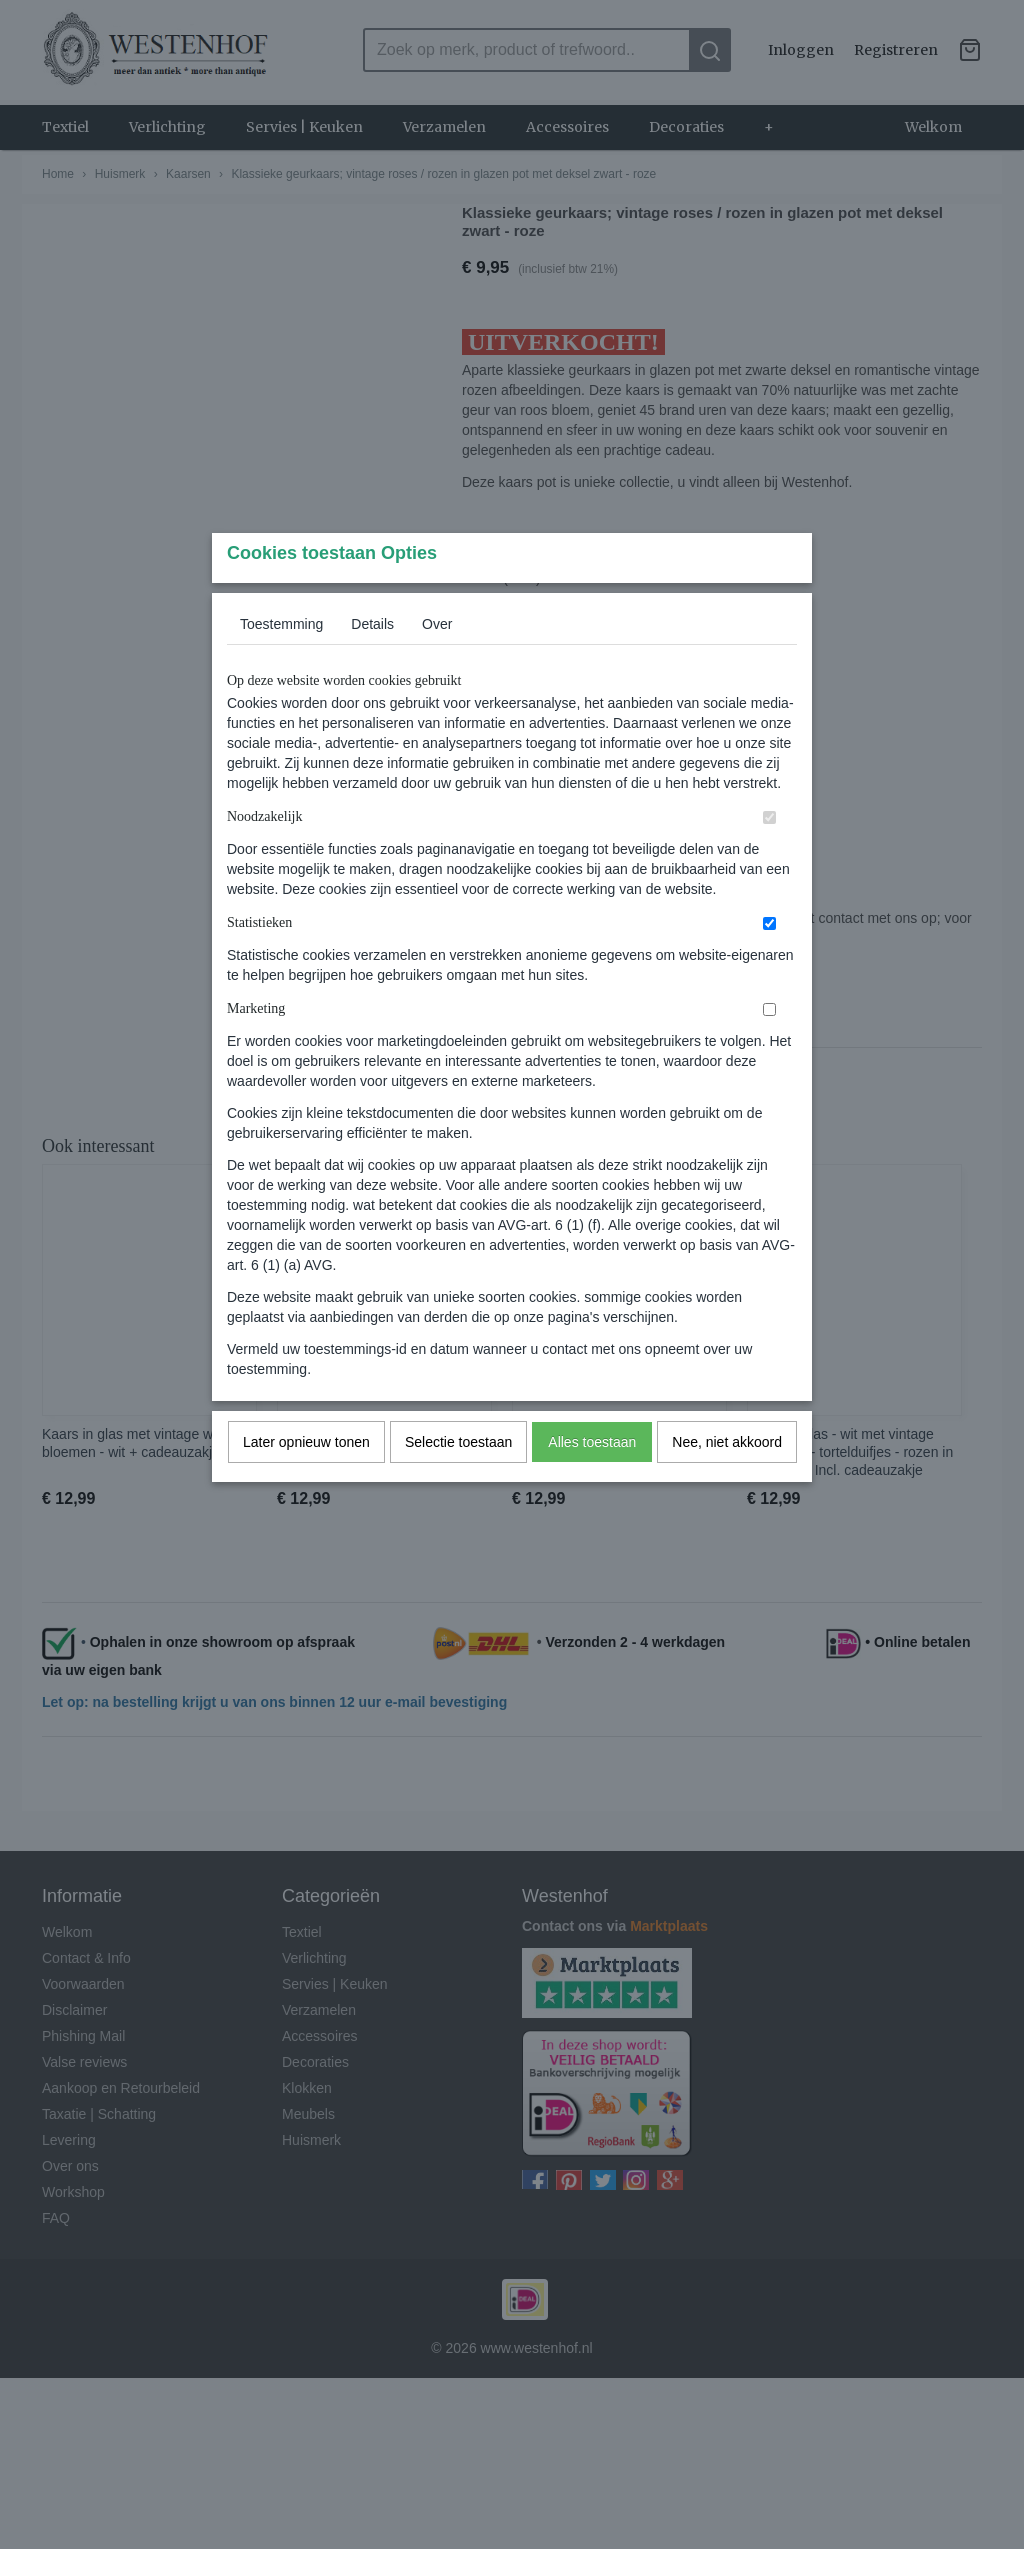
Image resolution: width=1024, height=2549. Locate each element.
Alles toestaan (592, 1482)
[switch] (769, 857)
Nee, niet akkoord (727, 1482)
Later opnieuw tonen (306, 1482)
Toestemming (281, 664)
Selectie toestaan (458, 1482)
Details (372, 664)
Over (437, 664)
